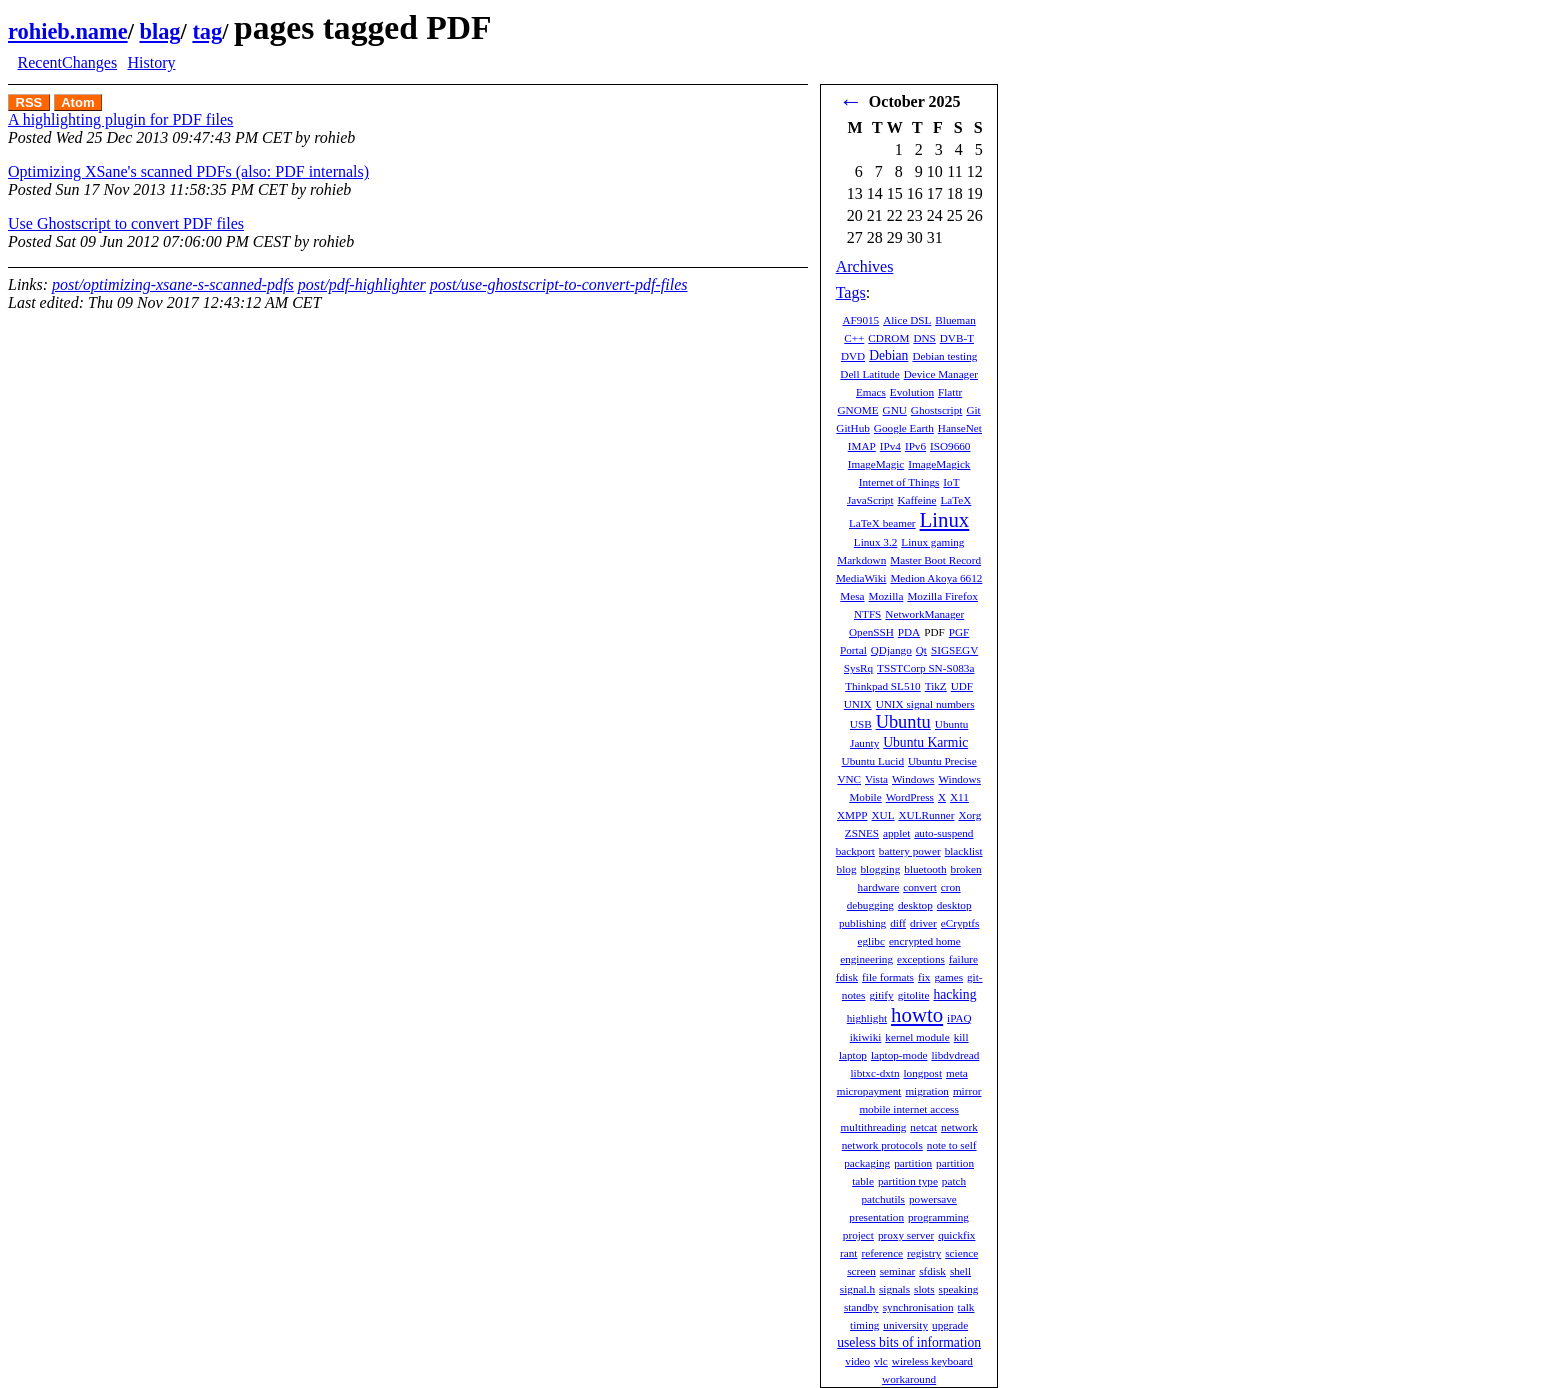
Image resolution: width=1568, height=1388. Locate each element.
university (905, 1325)
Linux (945, 519)
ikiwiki (866, 1037)
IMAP (862, 446)
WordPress (910, 797)
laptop (853, 1055)
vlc (881, 1361)
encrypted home (925, 941)
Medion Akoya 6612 (936, 578)
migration (927, 1091)
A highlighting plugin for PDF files (120, 119)
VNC (849, 779)
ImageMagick (939, 464)
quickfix (956, 1235)
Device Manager (941, 374)
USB (861, 724)
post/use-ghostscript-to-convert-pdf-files (559, 284)
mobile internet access (908, 1109)
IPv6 (915, 446)
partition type (908, 1181)
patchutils (883, 1199)
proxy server (906, 1235)
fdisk (847, 977)
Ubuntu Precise (942, 761)
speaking (959, 1289)
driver (923, 923)
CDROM (888, 338)
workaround (909, 1379)
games (948, 977)
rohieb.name (68, 31)
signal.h (857, 1289)
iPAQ (959, 1018)
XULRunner (927, 815)
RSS (29, 102)
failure (963, 959)
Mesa (852, 596)
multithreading (873, 1127)
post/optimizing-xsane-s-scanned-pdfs (173, 284)
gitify (881, 995)
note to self (952, 1145)
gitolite (914, 995)
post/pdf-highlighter (362, 284)
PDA (909, 632)
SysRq (858, 668)
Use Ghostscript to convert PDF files (126, 223)
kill (961, 1037)
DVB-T (957, 338)
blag (159, 31)
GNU (895, 410)
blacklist (964, 851)
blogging (881, 869)
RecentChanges (68, 62)
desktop (915, 905)
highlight (867, 1018)
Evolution (912, 392)
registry (924, 1253)
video (857, 1361)
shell (960, 1271)
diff (898, 923)
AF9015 (860, 320)
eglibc (871, 941)
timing (864, 1325)
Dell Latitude (869, 374)
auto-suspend (943, 833)
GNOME (858, 410)
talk (966, 1307)
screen (861, 1271)
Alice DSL (907, 320)
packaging (867, 1163)
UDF (962, 686)
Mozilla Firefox (942, 596)
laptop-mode (899, 1055)
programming (938, 1217)
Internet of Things (899, 482)
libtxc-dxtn (874, 1073)
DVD (853, 356)
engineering (866, 959)
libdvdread (955, 1055)
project (858, 1235)
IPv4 (890, 446)
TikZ (936, 686)
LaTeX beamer (882, 523)
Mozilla (886, 596)
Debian (888, 355)
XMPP (852, 815)
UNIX (858, 704)
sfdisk (932, 1271)
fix (924, 977)
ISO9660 (950, 446)
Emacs (871, 392)
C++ (854, 338)
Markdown (861, 560)
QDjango (891, 650)
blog (847, 869)
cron (951, 887)
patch (954, 1181)
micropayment (869, 1091)
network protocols (882, 1145)
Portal (853, 650)
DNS (924, 338)
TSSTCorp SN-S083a (925, 668)
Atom (77, 102)
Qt (921, 650)
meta (957, 1073)
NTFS (867, 614)
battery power (910, 851)
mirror (967, 1091)
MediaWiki (861, 578)
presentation (876, 1217)
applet (896, 833)
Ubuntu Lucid (873, 761)
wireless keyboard (932, 1361)
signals (894, 1289)
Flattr (950, 392)
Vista (876, 779)
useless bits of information (909, 1342)
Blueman (955, 320)
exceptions (921, 959)
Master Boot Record (935, 560)
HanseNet (960, 428)
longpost (923, 1073)
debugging (870, 905)
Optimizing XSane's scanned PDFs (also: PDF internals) (188, 171)
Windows (913, 779)
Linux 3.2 (876, 542)
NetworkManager (924, 614)
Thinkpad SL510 (883, 686)
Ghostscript (937, 410)
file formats (888, 977)
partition (913, 1163)
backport (855, 851)
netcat (923, 1127)
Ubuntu (903, 722)
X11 (959, 797)
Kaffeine (917, 500)
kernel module (917, 1037)
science (961, 1253)
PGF (959, 632)
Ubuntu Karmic (925, 742)
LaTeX (955, 500)
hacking (954, 994)
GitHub (853, 428)
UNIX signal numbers (925, 704)
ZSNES (862, 833)
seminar (897, 1271)
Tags (851, 292)
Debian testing (944, 356)
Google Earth (904, 428)
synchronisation (918, 1307)
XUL (883, 815)
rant (848, 1253)
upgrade (950, 1325)
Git (973, 410)
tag (207, 31)
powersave (933, 1199)
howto (917, 1014)
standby (861, 1307)
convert (920, 887)
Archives (865, 266)
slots (924, 1289)
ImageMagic (876, 464)
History (151, 62)
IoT (951, 482)
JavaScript (870, 500)
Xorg (969, 815)
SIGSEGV (954, 650)
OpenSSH (871, 632)
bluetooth (925, 869)
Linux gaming (932, 542)
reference (882, 1253)
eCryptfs (960, 923)
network (959, 1127)
